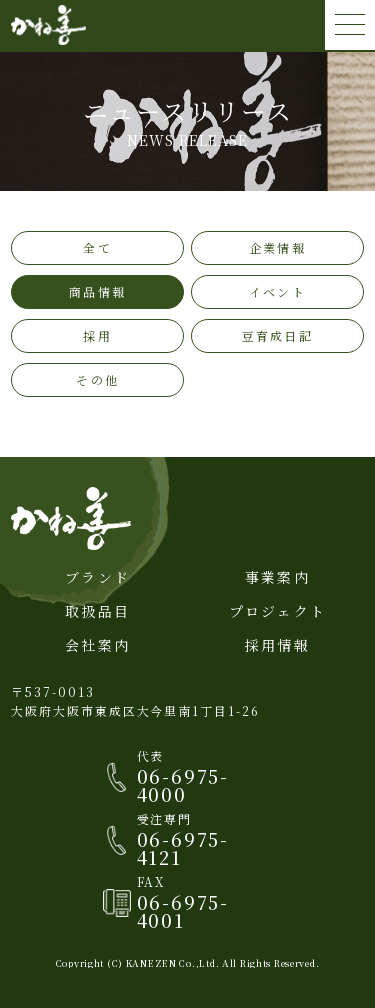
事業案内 (277, 577)
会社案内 (97, 645)
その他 (97, 379)
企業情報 (277, 247)
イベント (277, 291)
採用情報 (277, 645)
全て (97, 247)
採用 (97, 335)
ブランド (97, 577)
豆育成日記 (277, 335)
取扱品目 (97, 611)
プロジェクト (277, 611)
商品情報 (97, 291)
